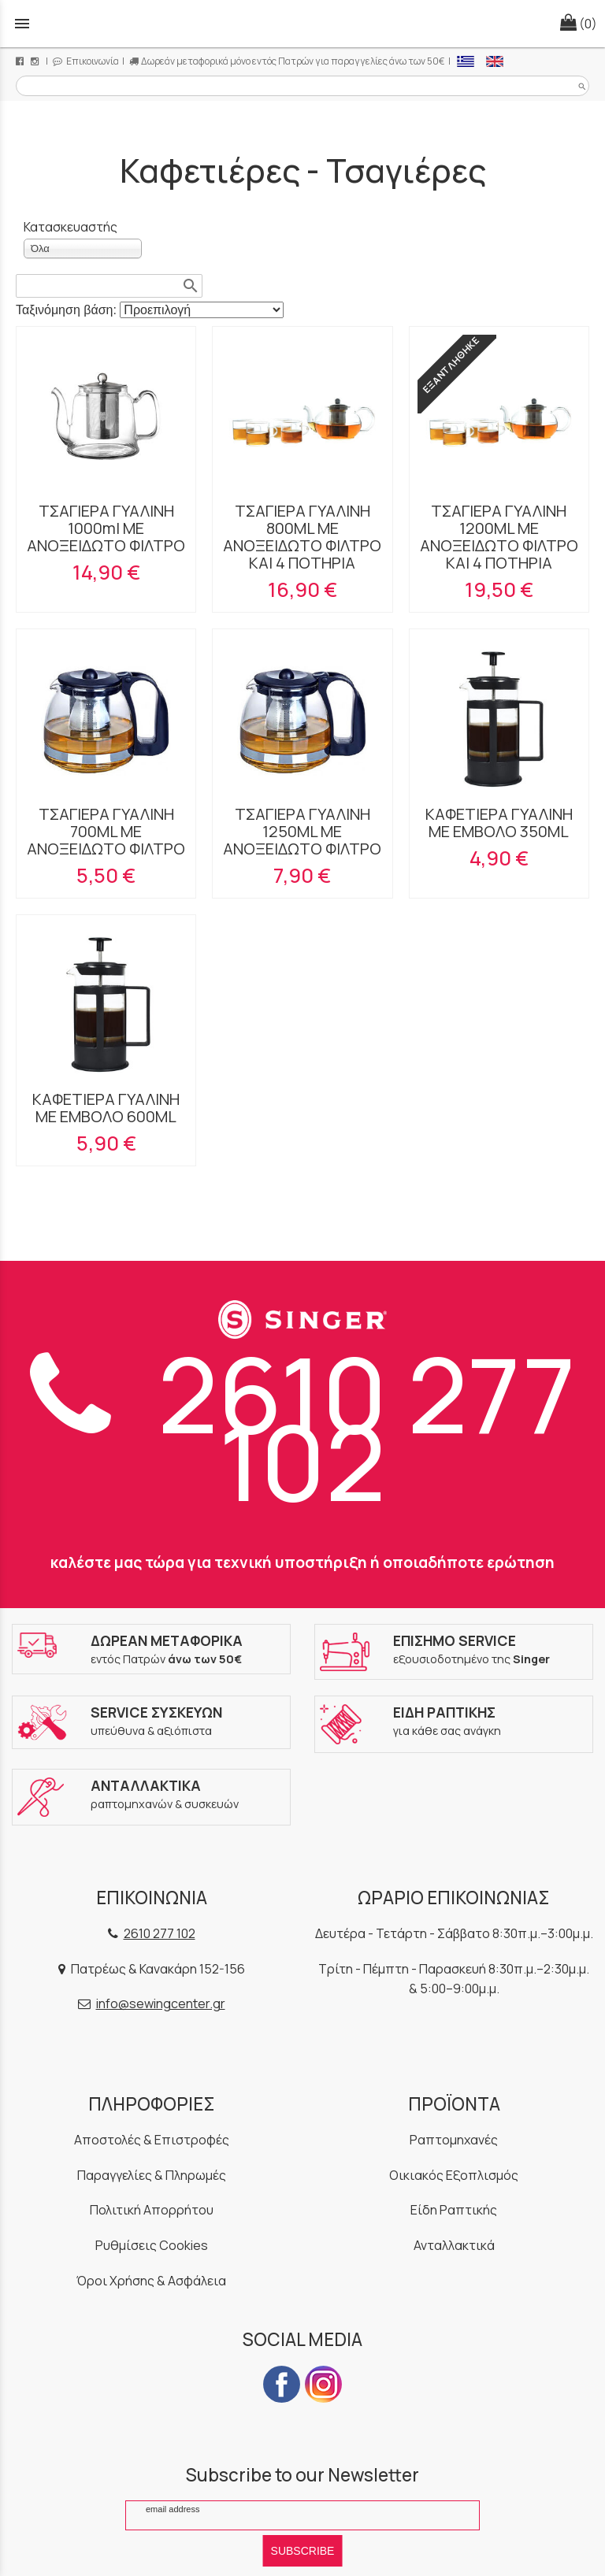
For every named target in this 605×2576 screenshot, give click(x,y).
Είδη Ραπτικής (453, 2209)
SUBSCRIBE (303, 2550)
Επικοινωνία (86, 61)
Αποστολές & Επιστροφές (151, 2139)
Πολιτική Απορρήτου (151, 2209)
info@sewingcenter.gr (160, 2003)
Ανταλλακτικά (454, 2245)
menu (22, 23)
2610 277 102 (303, 1428)
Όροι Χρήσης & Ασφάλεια (151, 2280)
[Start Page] (302, 23)
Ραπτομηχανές (454, 2139)
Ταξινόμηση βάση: (68, 310)
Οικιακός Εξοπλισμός (453, 2175)
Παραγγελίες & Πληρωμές (151, 2175)
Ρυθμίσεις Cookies (151, 2245)
